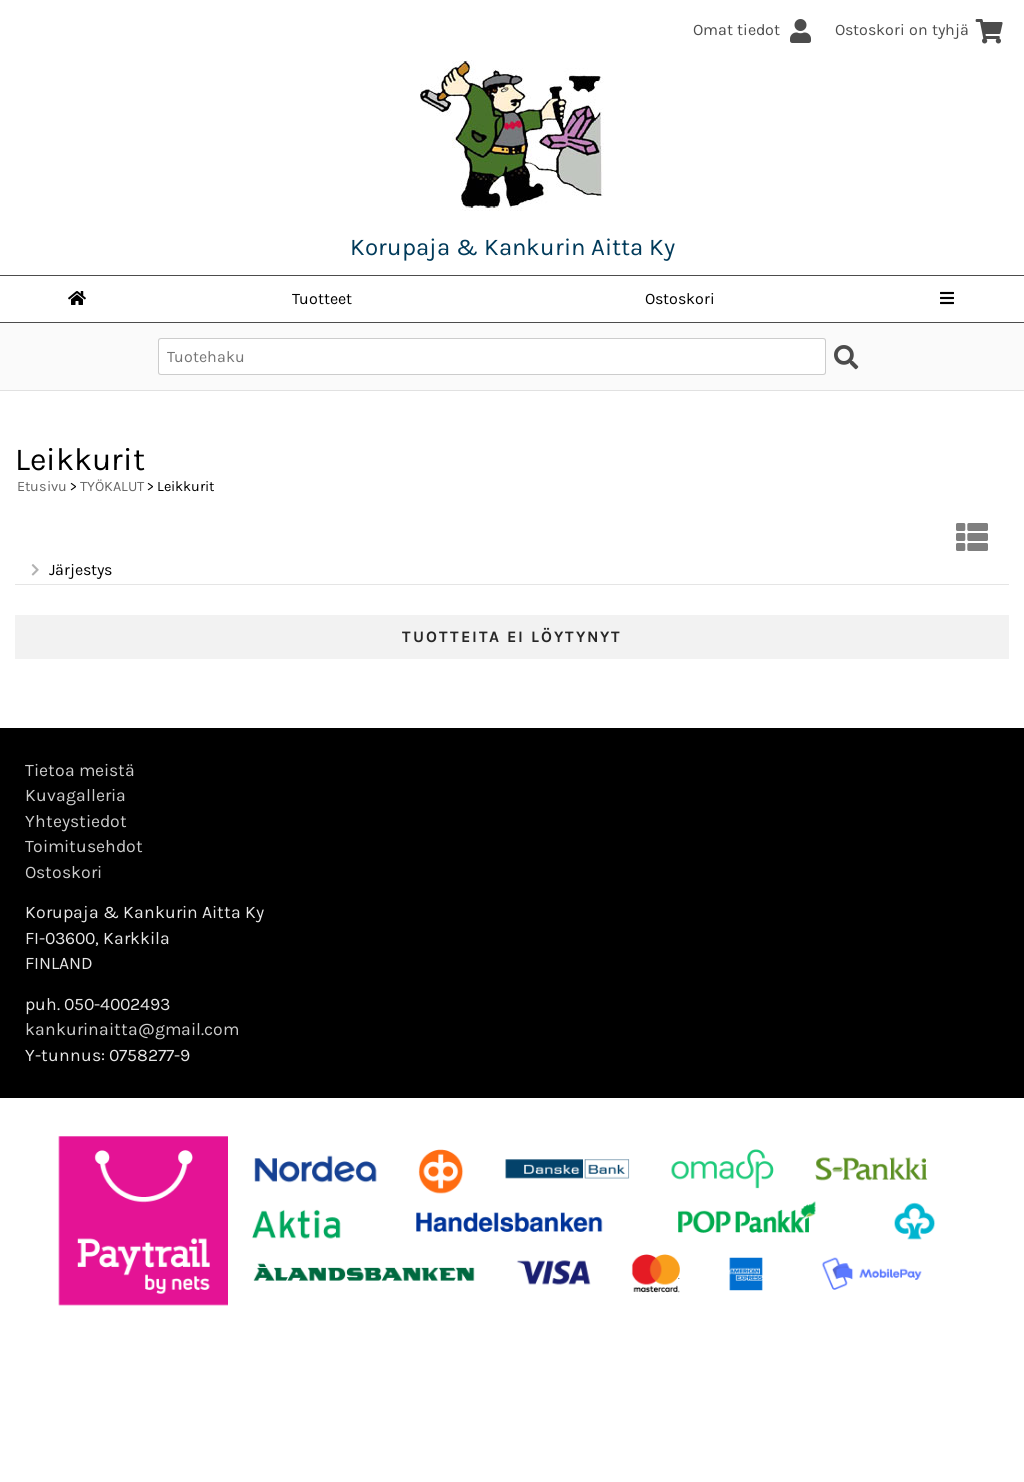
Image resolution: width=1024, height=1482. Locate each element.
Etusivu (42, 486)
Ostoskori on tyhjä (919, 29)
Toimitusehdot (84, 846)
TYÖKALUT (112, 486)
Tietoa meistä (80, 770)
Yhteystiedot (76, 821)
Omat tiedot (754, 29)
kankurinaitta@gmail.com (132, 1029)
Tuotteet (322, 298)
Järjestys (69, 570)
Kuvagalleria (75, 795)
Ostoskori (680, 298)
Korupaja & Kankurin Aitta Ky (512, 247)
